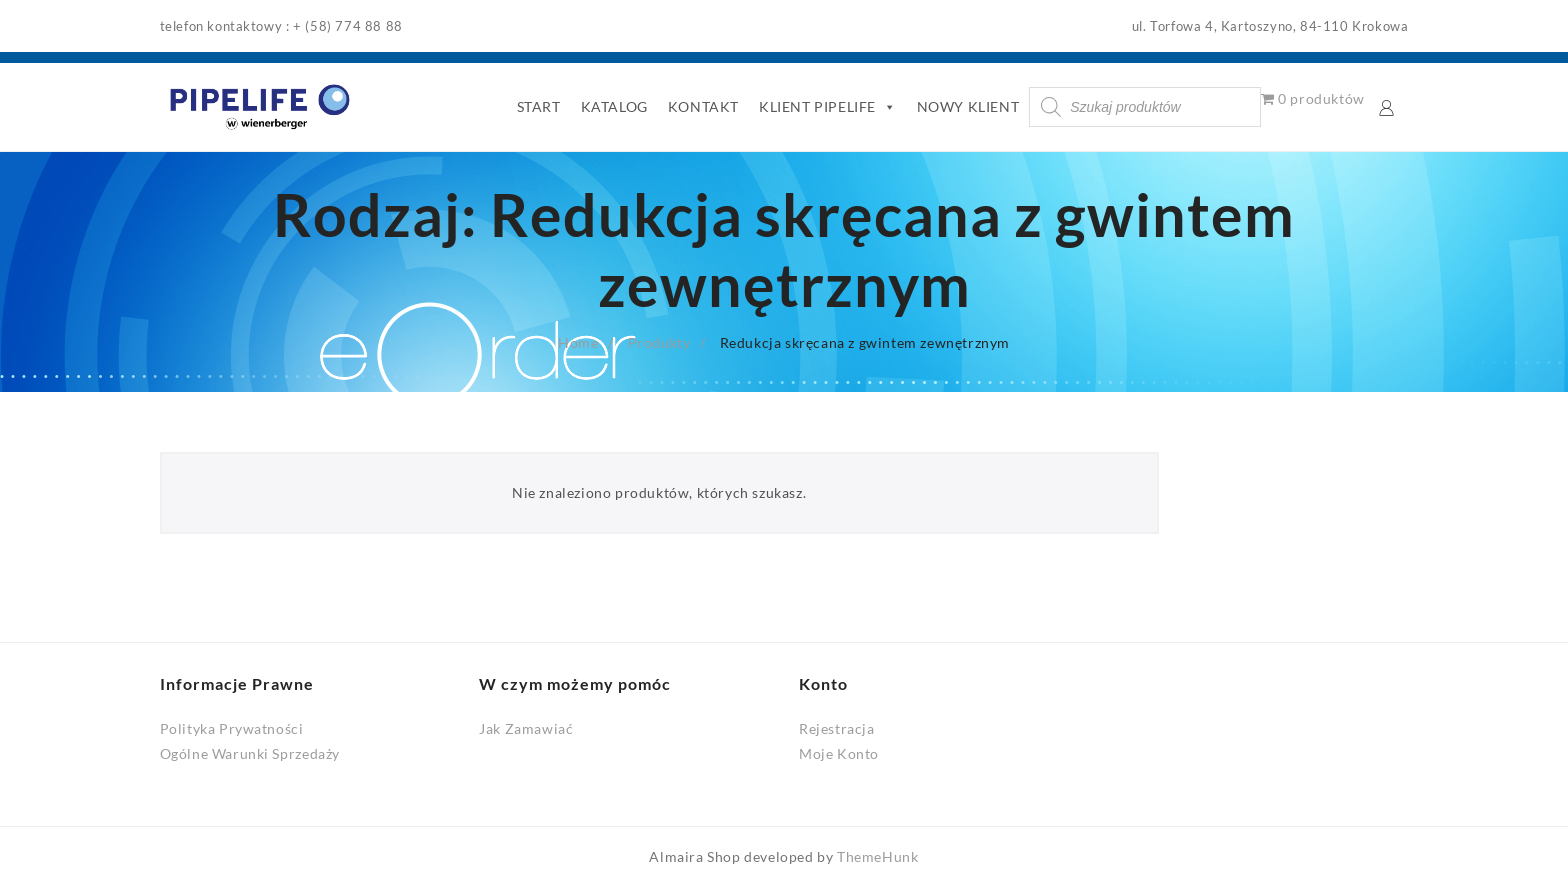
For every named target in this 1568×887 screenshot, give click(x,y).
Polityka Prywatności (232, 728)
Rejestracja (837, 728)
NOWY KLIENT (968, 106)
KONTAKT (703, 106)
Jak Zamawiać (526, 728)
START (539, 106)
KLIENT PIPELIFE (828, 107)
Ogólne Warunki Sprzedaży (250, 753)
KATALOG (614, 106)
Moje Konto (839, 753)
